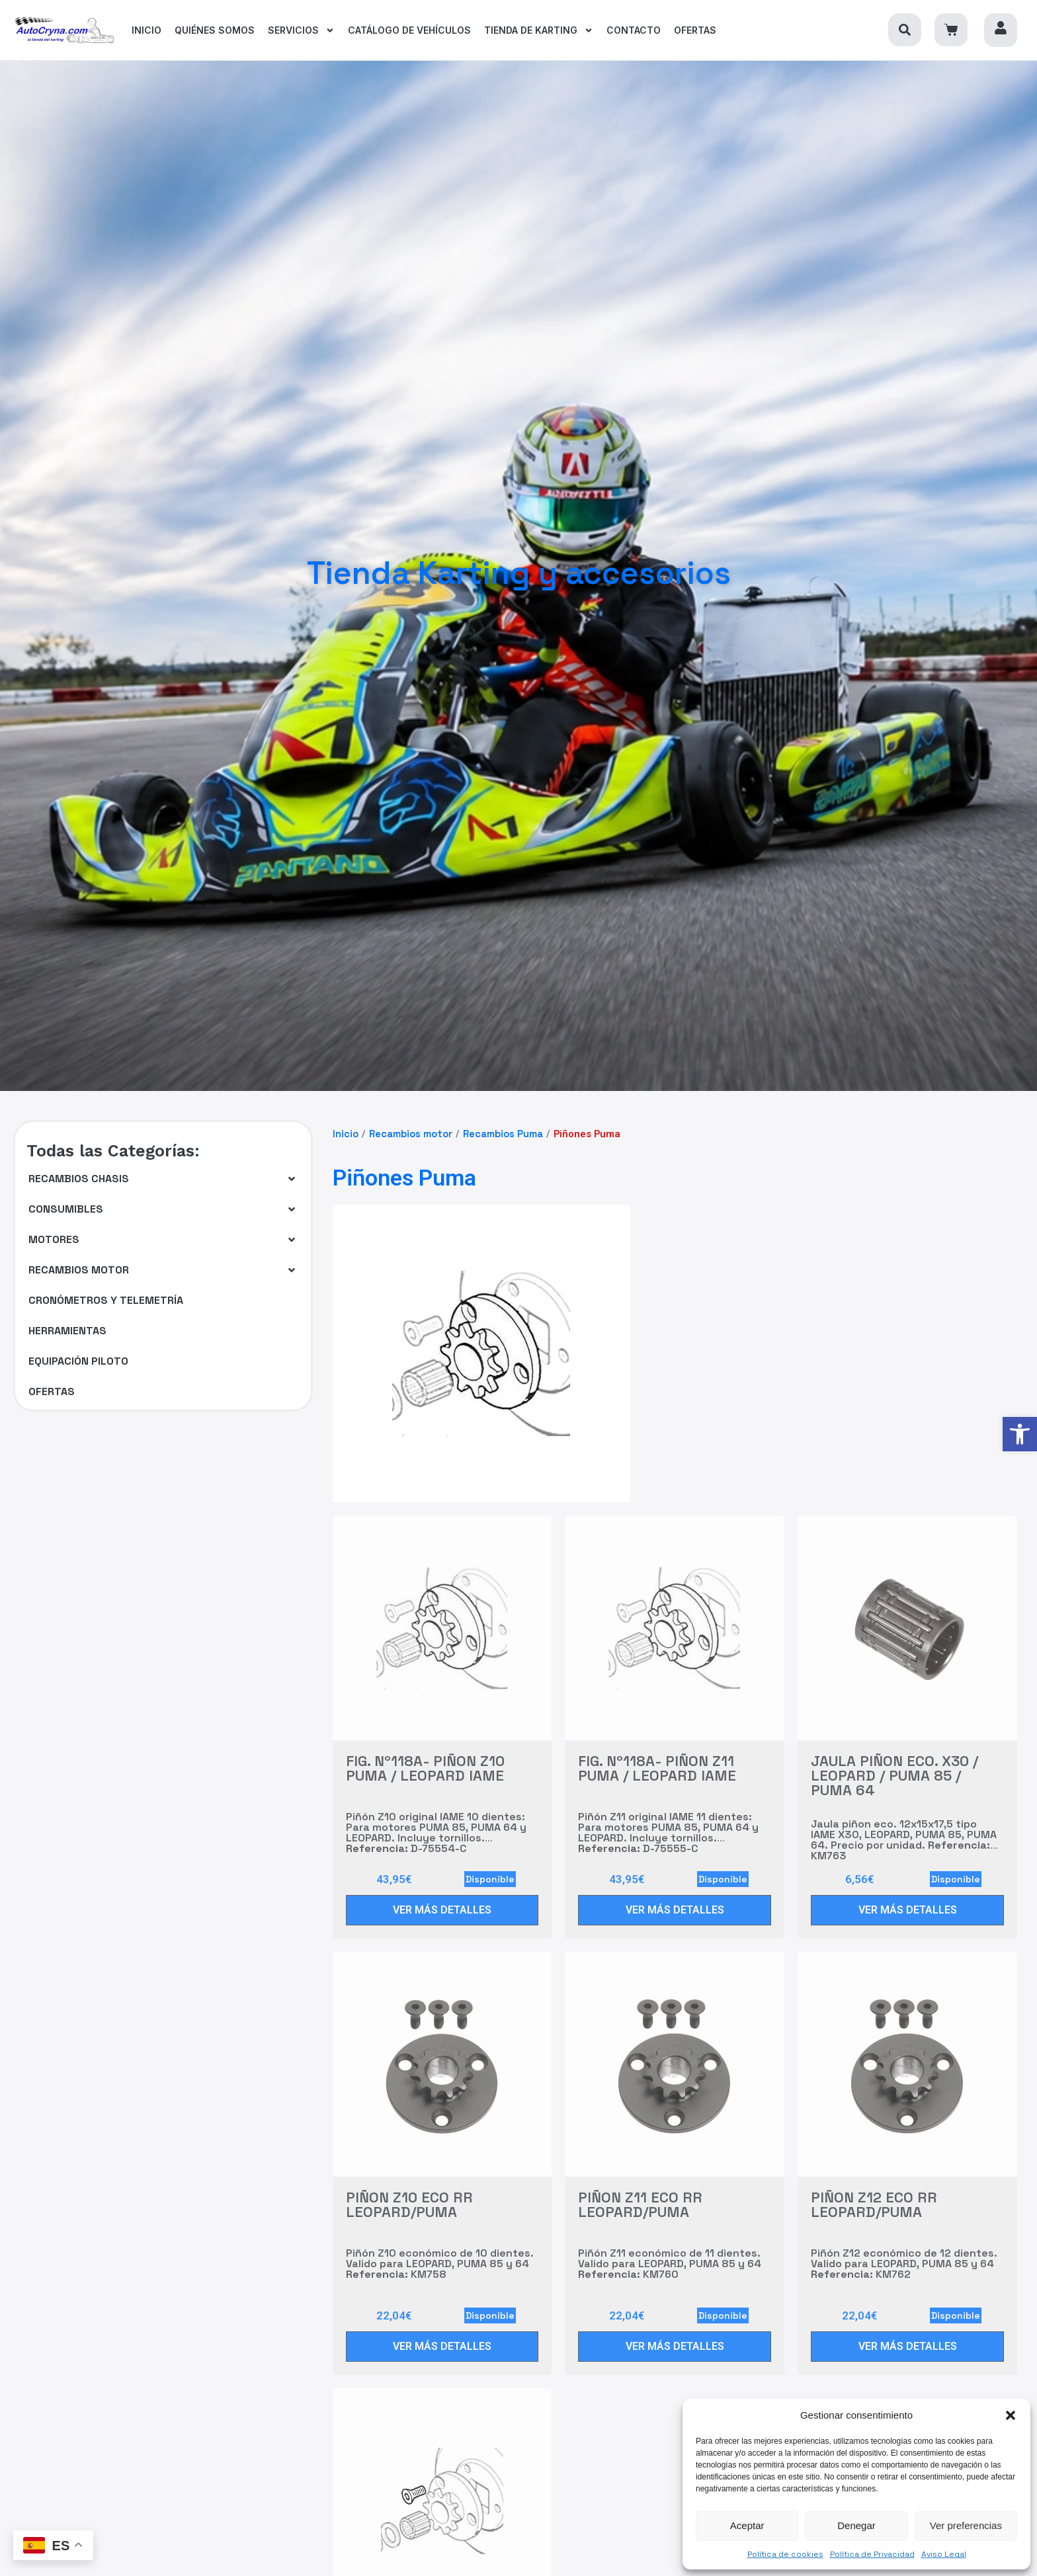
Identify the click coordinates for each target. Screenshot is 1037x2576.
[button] (1010, 2415)
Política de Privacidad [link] (872, 2554)
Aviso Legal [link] (943, 2554)
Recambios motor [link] (410, 1134)
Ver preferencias (966, 2525)
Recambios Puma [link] (503, 1134)
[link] (1020, 1434)
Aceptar (747, 2525)
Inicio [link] (345, 1134)
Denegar (856, 2525)
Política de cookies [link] (785, 2554)
